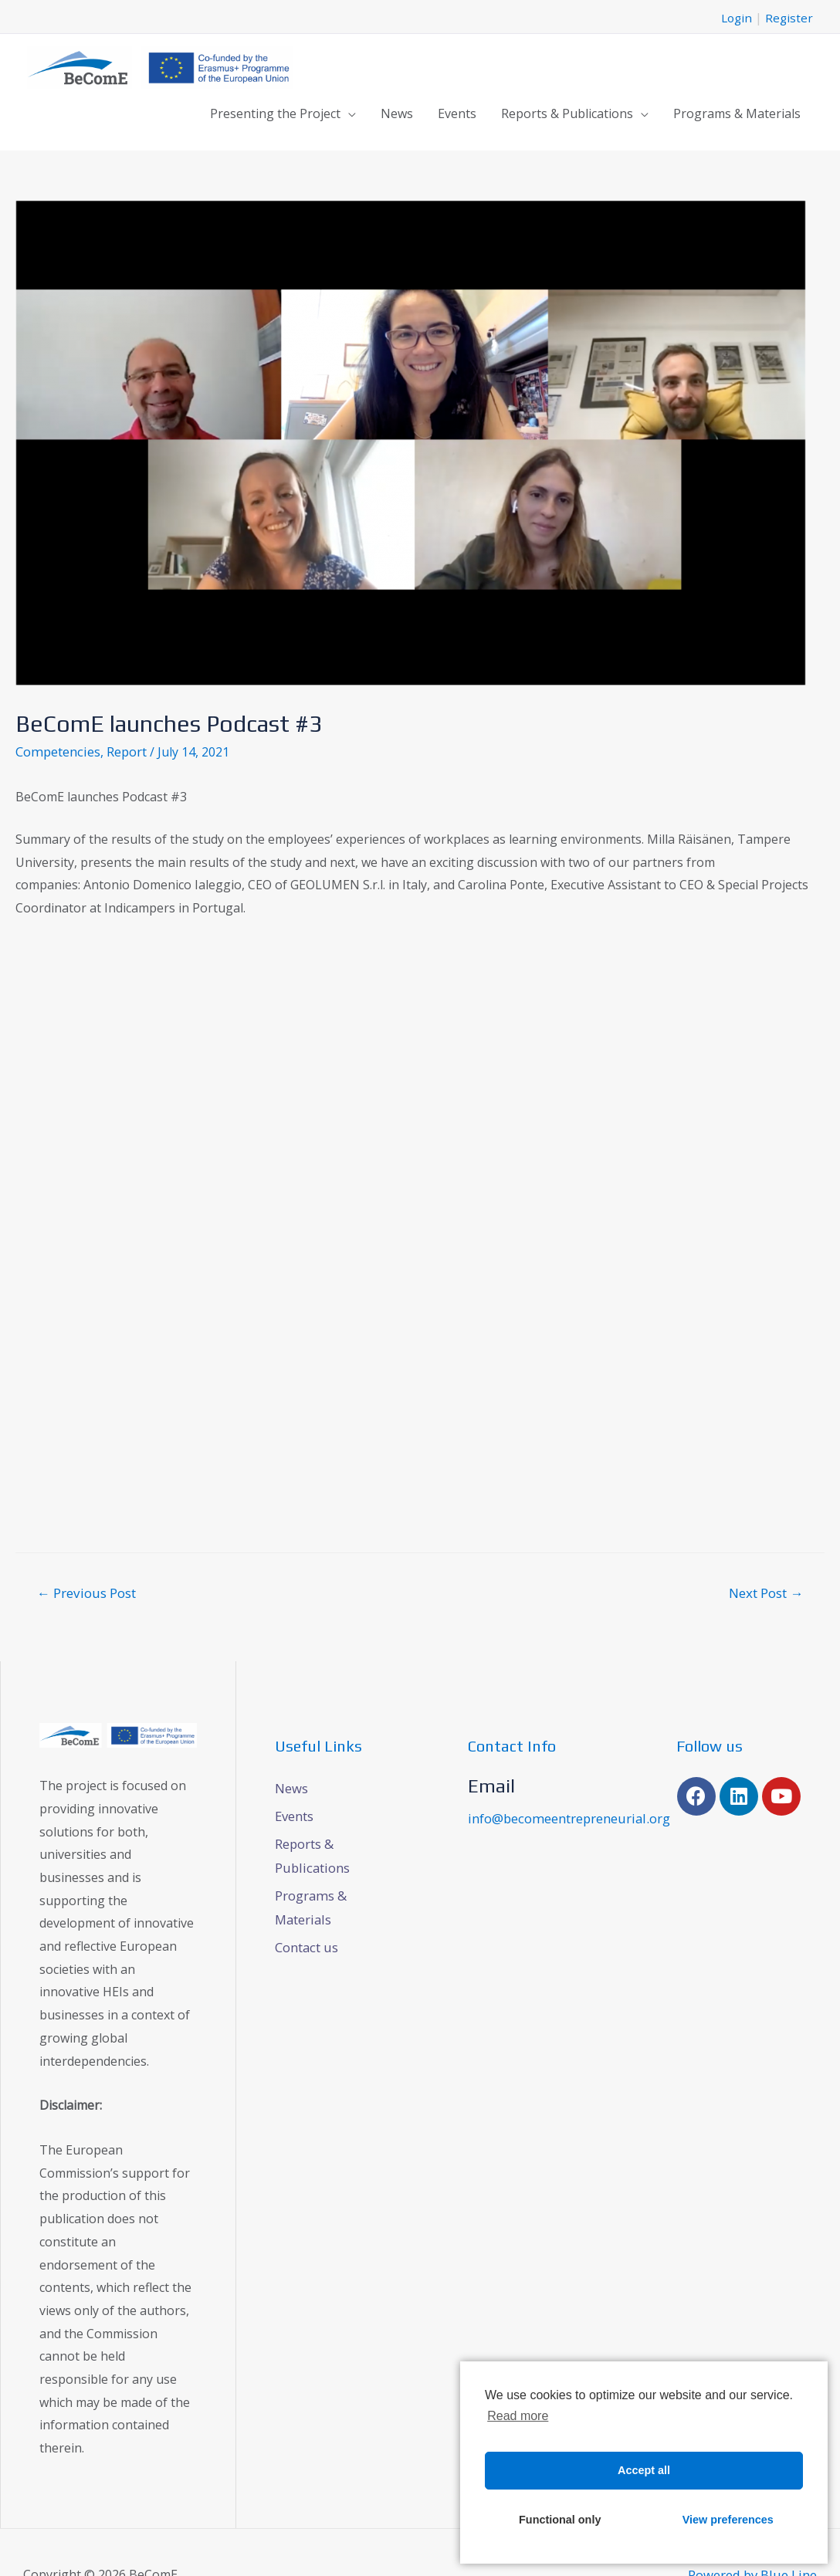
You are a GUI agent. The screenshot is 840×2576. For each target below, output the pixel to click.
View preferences (728, 2519)
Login (734, 15)
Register (788, 15)
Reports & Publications (567, 111)
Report (123, 748)
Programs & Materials (737, 111)
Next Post (766, 1590)
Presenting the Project (275, 111)
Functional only (560, 2519)
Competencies (56, 748)
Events (457, 111)
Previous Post (86, 1590)
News (397, 111)
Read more (517, 2415)
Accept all (644, 2470)
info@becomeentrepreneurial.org (565, 1814)
